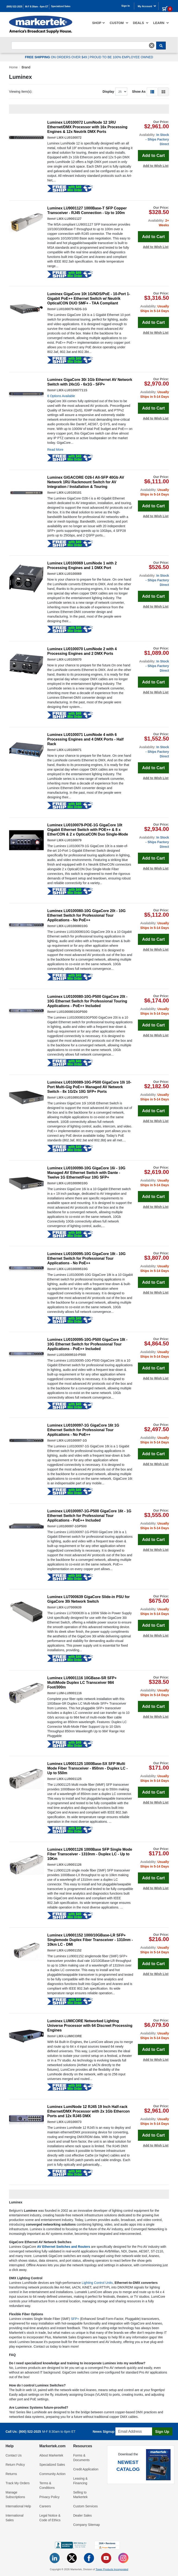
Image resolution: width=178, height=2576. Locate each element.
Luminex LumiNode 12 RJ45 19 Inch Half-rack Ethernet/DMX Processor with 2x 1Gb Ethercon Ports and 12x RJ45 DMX (88, 2111)
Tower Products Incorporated (111, 2569)
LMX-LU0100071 (69, 750)
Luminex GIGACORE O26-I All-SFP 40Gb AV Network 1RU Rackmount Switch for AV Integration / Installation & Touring (85, 482)
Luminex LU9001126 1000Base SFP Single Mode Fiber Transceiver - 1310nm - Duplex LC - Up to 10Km (89, 1854)
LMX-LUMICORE (69, 2036)
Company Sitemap (86, 2525)
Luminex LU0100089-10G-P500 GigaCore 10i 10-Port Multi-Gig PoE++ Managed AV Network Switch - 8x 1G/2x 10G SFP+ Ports (89, 1086)
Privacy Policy (49, 2497)
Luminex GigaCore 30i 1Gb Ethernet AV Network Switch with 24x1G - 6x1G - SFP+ (89, 382)
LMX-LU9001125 (69, 1779)
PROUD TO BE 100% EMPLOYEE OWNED (121, 57)
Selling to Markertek (80, 2494)
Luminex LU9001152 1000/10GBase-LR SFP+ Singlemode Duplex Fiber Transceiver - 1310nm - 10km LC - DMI (90, 1939)
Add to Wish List (155, 166)
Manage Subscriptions (15, 2494)
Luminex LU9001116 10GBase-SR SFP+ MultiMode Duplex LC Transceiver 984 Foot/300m (82, 1682)
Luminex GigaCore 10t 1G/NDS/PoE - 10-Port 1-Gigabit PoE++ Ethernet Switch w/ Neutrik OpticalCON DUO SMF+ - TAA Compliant (88, 298)
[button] (152, 91)
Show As (139, 91)
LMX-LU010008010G (72, 926)
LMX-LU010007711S (72, 390)
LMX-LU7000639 (69, 1607)
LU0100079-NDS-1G (72, 309)
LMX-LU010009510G (72, 1269)
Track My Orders (18, 2483)
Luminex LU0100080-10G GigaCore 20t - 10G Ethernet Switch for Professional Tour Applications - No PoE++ (86, 915)
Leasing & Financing (80, 2481)
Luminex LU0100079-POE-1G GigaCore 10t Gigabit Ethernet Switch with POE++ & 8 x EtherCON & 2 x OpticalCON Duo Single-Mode (87, 829)
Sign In (125, 5)
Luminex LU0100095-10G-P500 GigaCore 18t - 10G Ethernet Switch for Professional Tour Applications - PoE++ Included (87, 1344)
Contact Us (14, 2455)
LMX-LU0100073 (69, 2122)
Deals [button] (141, 23)
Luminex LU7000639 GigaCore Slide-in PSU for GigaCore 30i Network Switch (88, 1599)
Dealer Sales (82, 2515)
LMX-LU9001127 (69, 219)
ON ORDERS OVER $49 (56, 57)
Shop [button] (98, 23)
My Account (147, 6)
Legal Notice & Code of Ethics (49, 2518)
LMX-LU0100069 (69, 574)
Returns (11, 2474)
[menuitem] (99, 23)
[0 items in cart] (165, 5)
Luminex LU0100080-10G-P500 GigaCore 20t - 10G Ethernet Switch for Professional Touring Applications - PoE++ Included (87, 1001)
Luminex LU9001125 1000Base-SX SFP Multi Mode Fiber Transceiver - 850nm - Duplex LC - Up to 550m (87, 1768)
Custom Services (85, 2506)
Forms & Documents (81, 2457)
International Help (18, 2506)
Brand (26, 67)
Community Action (52, 2474)
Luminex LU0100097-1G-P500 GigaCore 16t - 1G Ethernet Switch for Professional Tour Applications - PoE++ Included (89, 1515)
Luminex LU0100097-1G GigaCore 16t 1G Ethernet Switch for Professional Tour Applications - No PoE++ (83, 1430)
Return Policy (15, 2464)
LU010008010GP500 (72, 1012)
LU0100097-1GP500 (71, 1526)
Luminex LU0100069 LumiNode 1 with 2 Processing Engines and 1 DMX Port (82, 565)
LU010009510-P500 (71, 1355)
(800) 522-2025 (14, 6)
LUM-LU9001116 (69, 1693)
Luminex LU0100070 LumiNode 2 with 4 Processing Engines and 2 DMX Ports (82, 651)
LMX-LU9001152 (69, 1950)
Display (108, 91)
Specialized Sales (60, 6)
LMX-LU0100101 (69, 492)
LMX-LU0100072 (69, 137)
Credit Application (86, 2469)
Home (13, 67)
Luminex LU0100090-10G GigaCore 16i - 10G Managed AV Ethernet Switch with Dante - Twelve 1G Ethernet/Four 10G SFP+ (86, 1172)
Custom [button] (119, 23)
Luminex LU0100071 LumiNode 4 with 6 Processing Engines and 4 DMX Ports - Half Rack (85, 739)
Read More (55, 449)
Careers (45, 2506)
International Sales (14, 2518)
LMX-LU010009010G (72, 1183)
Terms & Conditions (47, 2485)
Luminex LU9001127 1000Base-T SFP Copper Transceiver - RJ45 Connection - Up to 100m (87, 210)
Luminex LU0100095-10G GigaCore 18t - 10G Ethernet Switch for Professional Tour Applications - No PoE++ (86, 1258)
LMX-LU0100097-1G (72, 1440)
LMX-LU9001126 (69, 1864)
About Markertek (51, 2455)
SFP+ (75, 2319)
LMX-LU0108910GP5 (72, 1097)
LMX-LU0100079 (69, 840)
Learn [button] (161, 23)
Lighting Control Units (97, 2283)
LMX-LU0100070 (69, 659)
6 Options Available (61, 396)
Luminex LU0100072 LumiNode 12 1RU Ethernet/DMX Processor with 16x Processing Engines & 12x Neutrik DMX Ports (87, 127)
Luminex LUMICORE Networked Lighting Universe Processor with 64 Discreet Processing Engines (89, 2025)
